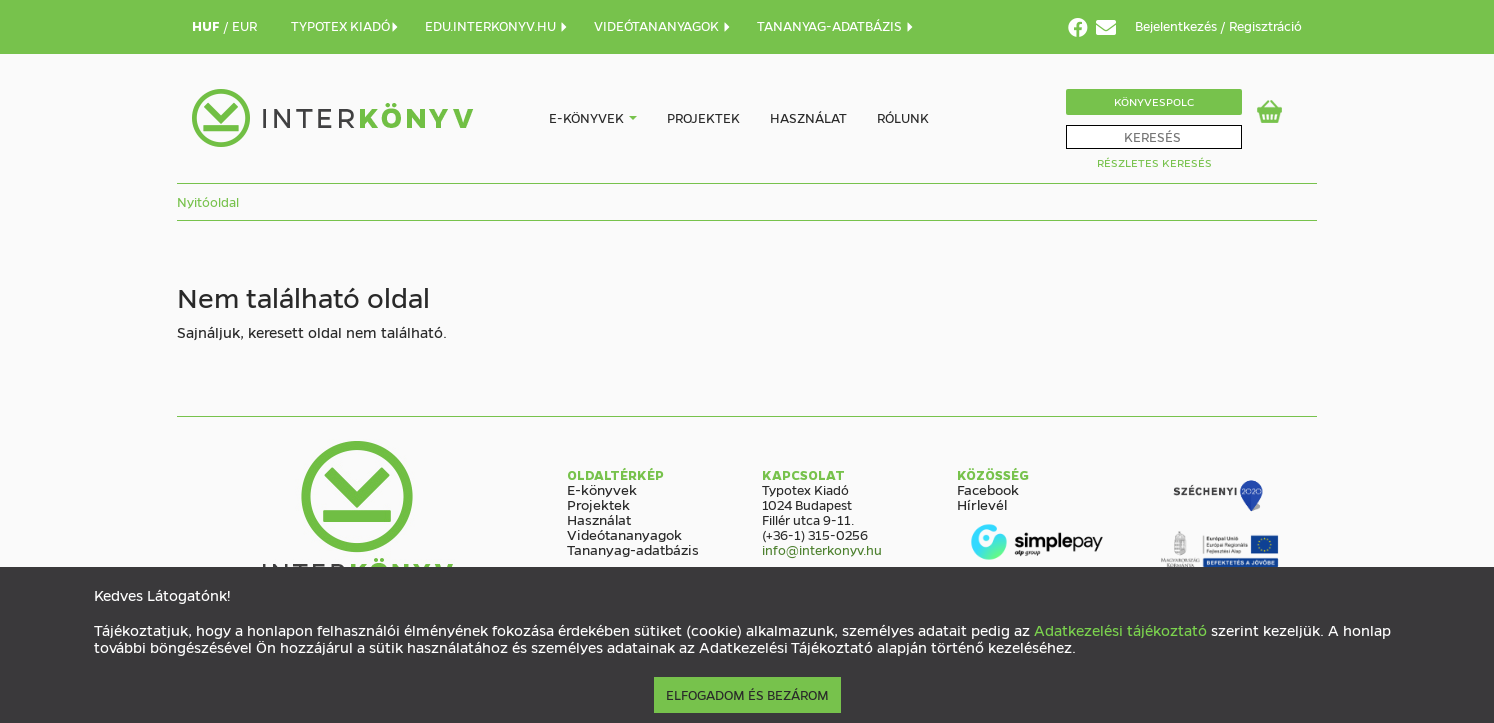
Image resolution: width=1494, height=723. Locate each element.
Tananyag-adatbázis (633, 549)
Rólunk (903, 117)
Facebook (988, 489)
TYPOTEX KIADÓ (345, 25)
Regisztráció (1265, 25)
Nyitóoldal (208, 201)
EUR (244, 25)
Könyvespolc (1154, 101)
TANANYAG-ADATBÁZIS (836, 25)
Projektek (703, 117)
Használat (808, 117)
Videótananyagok (624, 534)
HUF (207, 25)
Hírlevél (982, 504)
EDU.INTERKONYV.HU (497, 25)
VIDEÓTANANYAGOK (663, 25)
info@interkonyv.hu (822, 549)
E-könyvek (586, 117)
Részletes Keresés (1154, 162)
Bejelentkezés (1177, 25)
